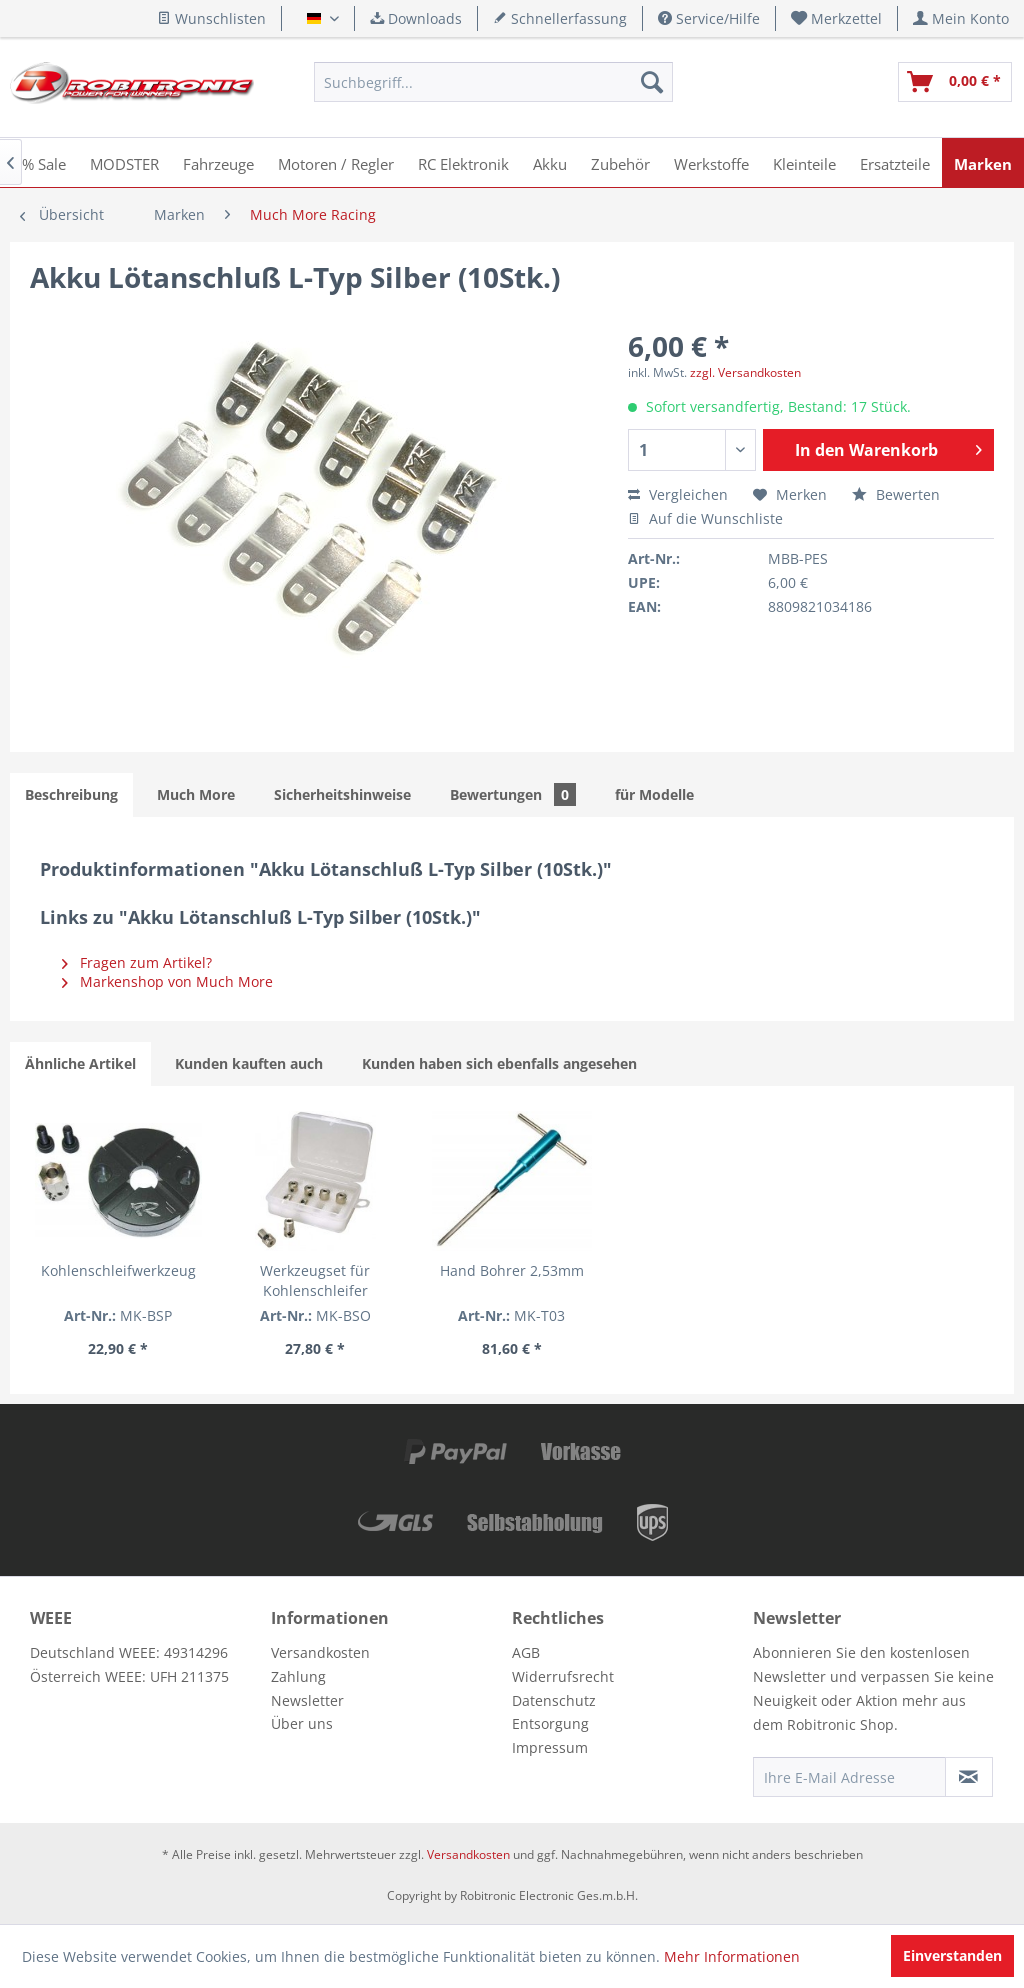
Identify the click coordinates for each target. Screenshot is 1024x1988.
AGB (526, 1652)
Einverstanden (952, 1955)
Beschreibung (71, 794)
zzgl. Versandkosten (745, 372)
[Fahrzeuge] (218, 162)
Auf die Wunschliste (705, 518)
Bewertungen (513, 794)
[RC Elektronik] (463, 162)
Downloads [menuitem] (416, 18)
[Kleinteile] (804, 162)
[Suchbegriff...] (493, 82)
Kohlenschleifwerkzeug (118, 1270)
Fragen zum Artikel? (137, 962)
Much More (196, 794)
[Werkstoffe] (711, 162)
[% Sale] (44, 162)
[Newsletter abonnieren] (969, 1777)
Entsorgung (550, 1723)
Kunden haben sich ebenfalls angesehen (499, 1063)
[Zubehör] (620, 162)
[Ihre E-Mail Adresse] (849, 1777)
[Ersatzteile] (895, 162)
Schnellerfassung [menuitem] (560, 18)
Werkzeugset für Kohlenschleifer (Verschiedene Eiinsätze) (315, 1281)
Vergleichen (678, 494)
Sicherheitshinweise (342, 794)
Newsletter (307, 1700)
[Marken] (983, 162)
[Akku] (550, 162)
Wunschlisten (211, 18)
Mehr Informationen (732, 1956)
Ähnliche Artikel (80, 1063)
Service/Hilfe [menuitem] (709, 18)
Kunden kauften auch (249, 1063)
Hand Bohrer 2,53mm (512, 1270)
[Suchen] (652, 82)
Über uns (302, 1723)
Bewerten (896, 494)
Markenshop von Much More (167, 981)
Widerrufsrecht (563, 1676)
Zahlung (298, 1676)
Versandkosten (320, 1652)
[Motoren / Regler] (336, 162)
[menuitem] (837, 18)
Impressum (550, 1747)
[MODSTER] (124, 162)
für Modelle (654, 794)
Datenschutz (554, 1700)
